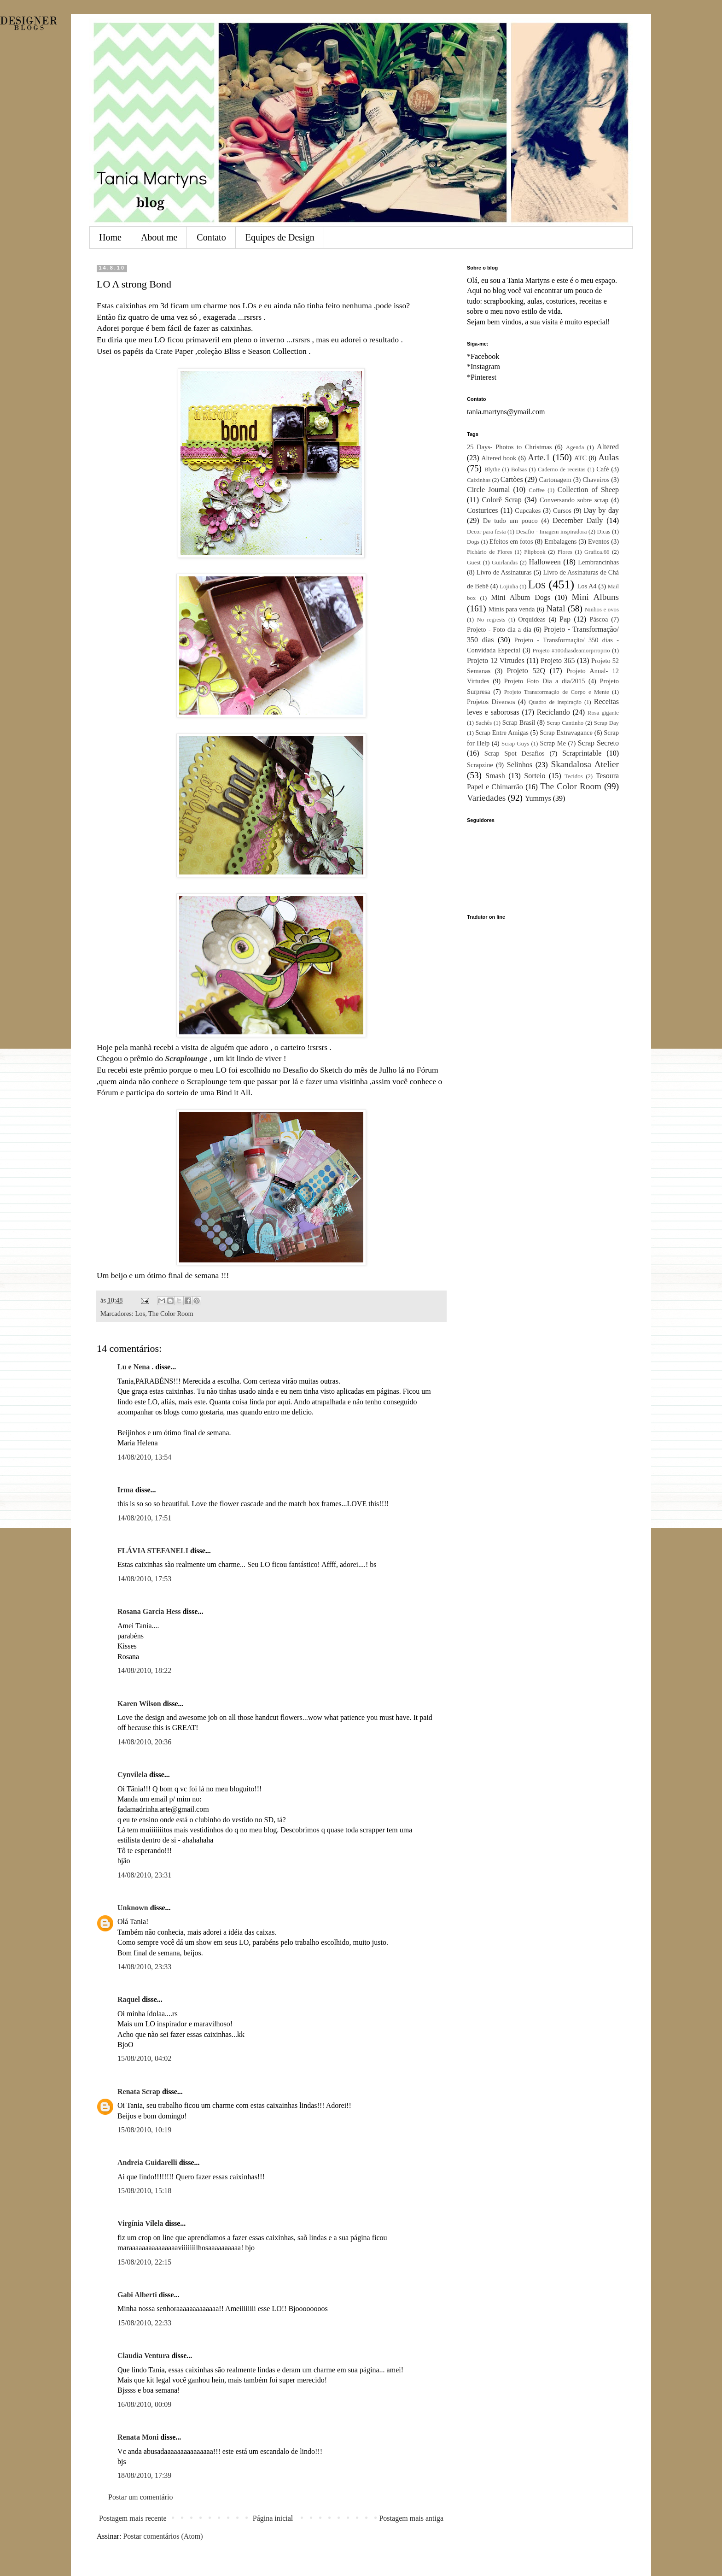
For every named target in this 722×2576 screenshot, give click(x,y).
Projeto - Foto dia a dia (499, 629)
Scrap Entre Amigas (501, 732)
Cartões (512, 479)
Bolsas (519, 469)
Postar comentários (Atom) (163, 2536)
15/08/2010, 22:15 (144, 2262)
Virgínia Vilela (140, 2223)
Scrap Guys (515, 743)
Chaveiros (595, 479)
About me (159, 237)
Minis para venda (512, 609)
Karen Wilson (139, 1704)
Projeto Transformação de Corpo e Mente (556, 692)
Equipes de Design (279, 237)
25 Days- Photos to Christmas (509, 447)
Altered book (498, 458)
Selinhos (519, 765)
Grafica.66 (596, 552)
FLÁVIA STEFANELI (152, 1551)
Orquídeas (531, 619)
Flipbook (534, 552)
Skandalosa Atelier (585, 764)
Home (110, 237)
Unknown (132, 1908)
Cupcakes (528, 510)
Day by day (601, 510)
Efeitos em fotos (511, 541)
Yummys (538, 798)
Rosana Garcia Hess (148, 1611)
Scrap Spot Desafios (514, 753)
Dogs (473, 542)
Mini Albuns (595, 597)
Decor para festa (486, 531)
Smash (495, 776)
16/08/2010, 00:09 (144, 2404)
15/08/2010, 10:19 (144, 2130)
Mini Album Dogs (520, 597)
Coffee (537, 490)
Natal (555, 608)
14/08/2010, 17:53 (144, 1579)
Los (140, 1313)
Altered (608, 447)
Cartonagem (555, 479)
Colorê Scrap (501, 500)
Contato (211, 237)
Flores (565, 552)
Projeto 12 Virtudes (495, 660)
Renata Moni (137, 2437)
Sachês (484, 723)
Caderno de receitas (561, 469)
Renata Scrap (138, 2091)
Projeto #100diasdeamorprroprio (571, 650)
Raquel (128, 1999)
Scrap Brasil (518, 722)
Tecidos (574, 776)
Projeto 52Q (526, 671)
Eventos (598, 541)
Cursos (562, 510)
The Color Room (170, 1313)
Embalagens (560, 541)
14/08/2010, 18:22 (144, 1670)
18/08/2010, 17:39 (144, 2475)
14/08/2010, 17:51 (144, 1518)
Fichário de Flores (489, 552)
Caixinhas (478, 480)
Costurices (482, 510)
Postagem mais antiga (411, 2518)
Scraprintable (581, 753)
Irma (125, 1490)
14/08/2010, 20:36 (144, 1742)
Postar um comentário (140, 2497)
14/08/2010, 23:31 (144, 1875)
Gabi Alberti (137, 2295)
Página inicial (273, 2518)
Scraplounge (186, 1058)
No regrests (491, 619)
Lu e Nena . (135, 1367)
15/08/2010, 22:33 (144, 2323)
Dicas (603, 531)
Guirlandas (505, 562)
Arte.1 (539, 457)
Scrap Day (606, 723)
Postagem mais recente (133, 2518)
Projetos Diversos (491, 701)
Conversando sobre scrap (574, 500)
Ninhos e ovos (602, 609)
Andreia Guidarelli (147, 2162)
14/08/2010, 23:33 (144, 1967)
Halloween (544, 562)
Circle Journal (488, 489)
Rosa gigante (603, 713)
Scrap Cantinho (565, 723)
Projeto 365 (558, 660)
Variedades (486, 798)
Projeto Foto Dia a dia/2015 (544, 681)
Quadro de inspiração (555, 702)
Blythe (492, 469)
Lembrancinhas (598, 562)
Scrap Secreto (598, 743)
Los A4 (586, 586)
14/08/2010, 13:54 (144, 1457)
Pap (565, 619)
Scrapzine (480, 765)
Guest (474, 562)
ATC (580, 458)
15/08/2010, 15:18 (144, 2191)
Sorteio (534, 776)
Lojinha (509, 586)
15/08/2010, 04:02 (144, 2058)
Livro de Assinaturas (504, 572)
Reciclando (553, 712)
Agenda (575, 447)
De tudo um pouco (510, 520)
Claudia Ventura (143, 2355)
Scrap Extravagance (566, 732)
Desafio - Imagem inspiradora (551, 531)
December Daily (578, 520)
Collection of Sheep (588, 489)
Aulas (608, 457)
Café (602, 469)
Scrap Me (552, 743)
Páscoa (598, 619)
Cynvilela (132, 1774)
